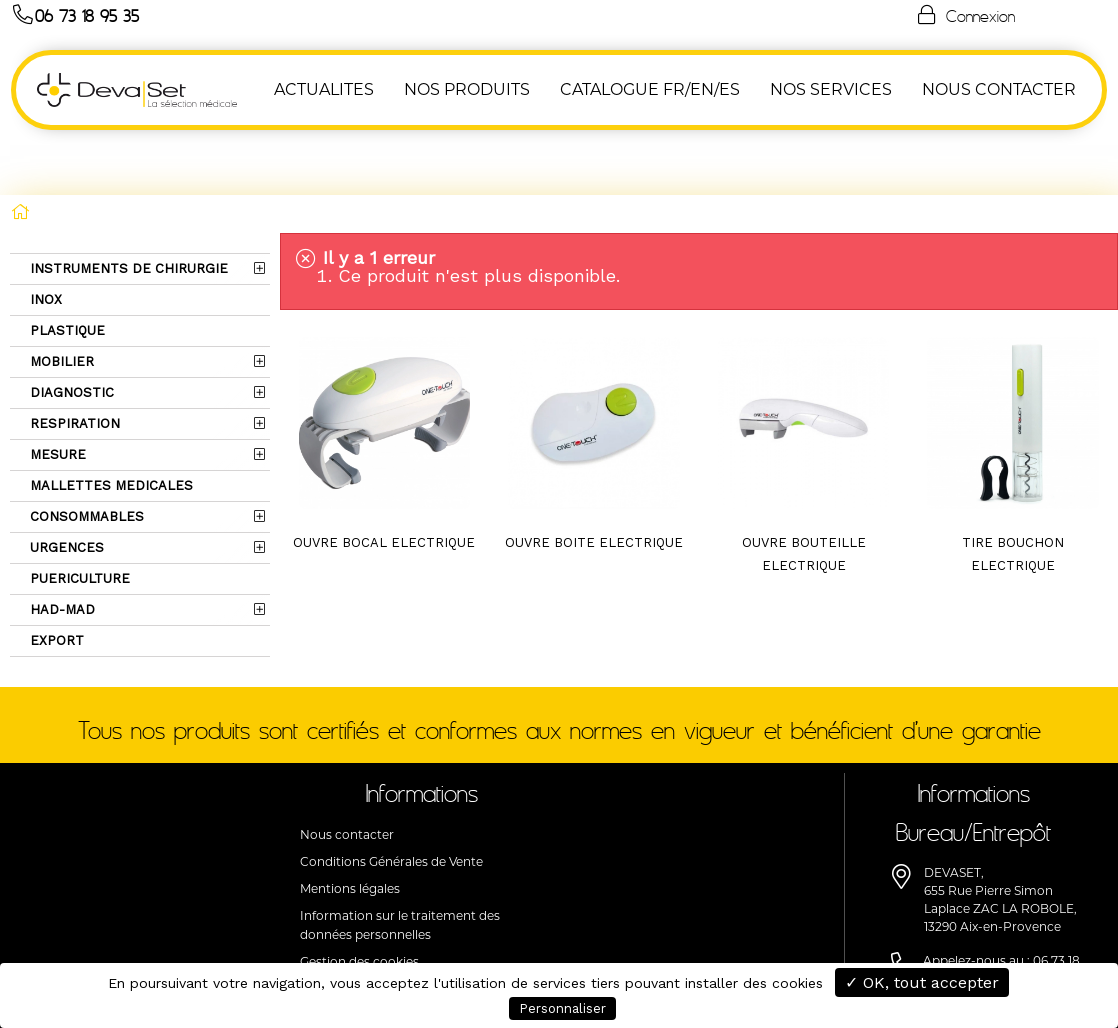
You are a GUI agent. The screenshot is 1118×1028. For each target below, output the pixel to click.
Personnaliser (562, 1008)
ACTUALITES (325, 89)
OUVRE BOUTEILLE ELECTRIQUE (804, 489)
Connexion (965, 15)
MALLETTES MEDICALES (109, 420)
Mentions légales (350, 823)
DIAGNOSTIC (70, 327)
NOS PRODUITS (468, 89)
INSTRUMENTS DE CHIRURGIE (127, 203)
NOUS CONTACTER (1000, 89)
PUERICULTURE (78, 513)
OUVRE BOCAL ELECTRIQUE (384, 477)
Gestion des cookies (359, 896)
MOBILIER (60, 296)
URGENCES (65, 482)
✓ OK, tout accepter (922, 982)
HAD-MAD (60, 544)
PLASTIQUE (65, 265)
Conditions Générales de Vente (391, 796)
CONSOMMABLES (85, 451)
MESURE (56, 389)
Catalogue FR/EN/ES (651, 89)
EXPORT (55, 575)
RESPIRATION (73, 358)
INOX (44, 234)
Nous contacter (347, 769)
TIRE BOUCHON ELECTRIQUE (1013, 489)
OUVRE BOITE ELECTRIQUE (594, 477)
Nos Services (832, 89)
